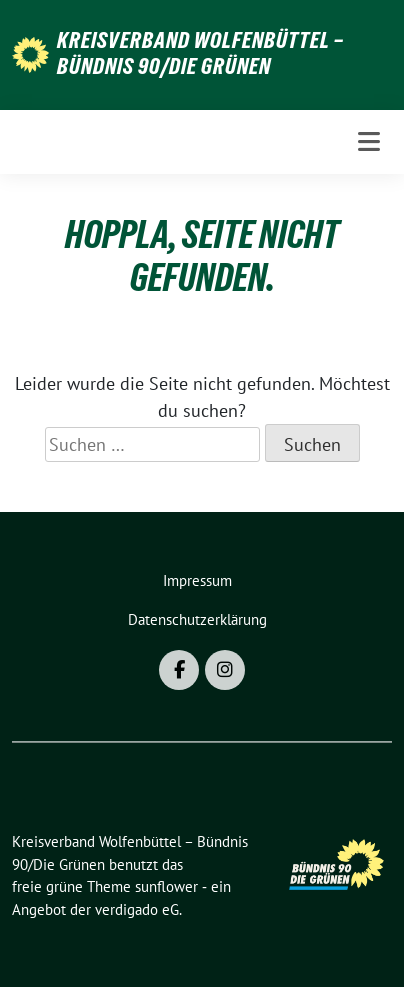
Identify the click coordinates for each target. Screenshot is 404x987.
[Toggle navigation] (369, 141)
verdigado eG (137, 909)
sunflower (166, 886)
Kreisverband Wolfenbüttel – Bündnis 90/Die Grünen (200, 53)
